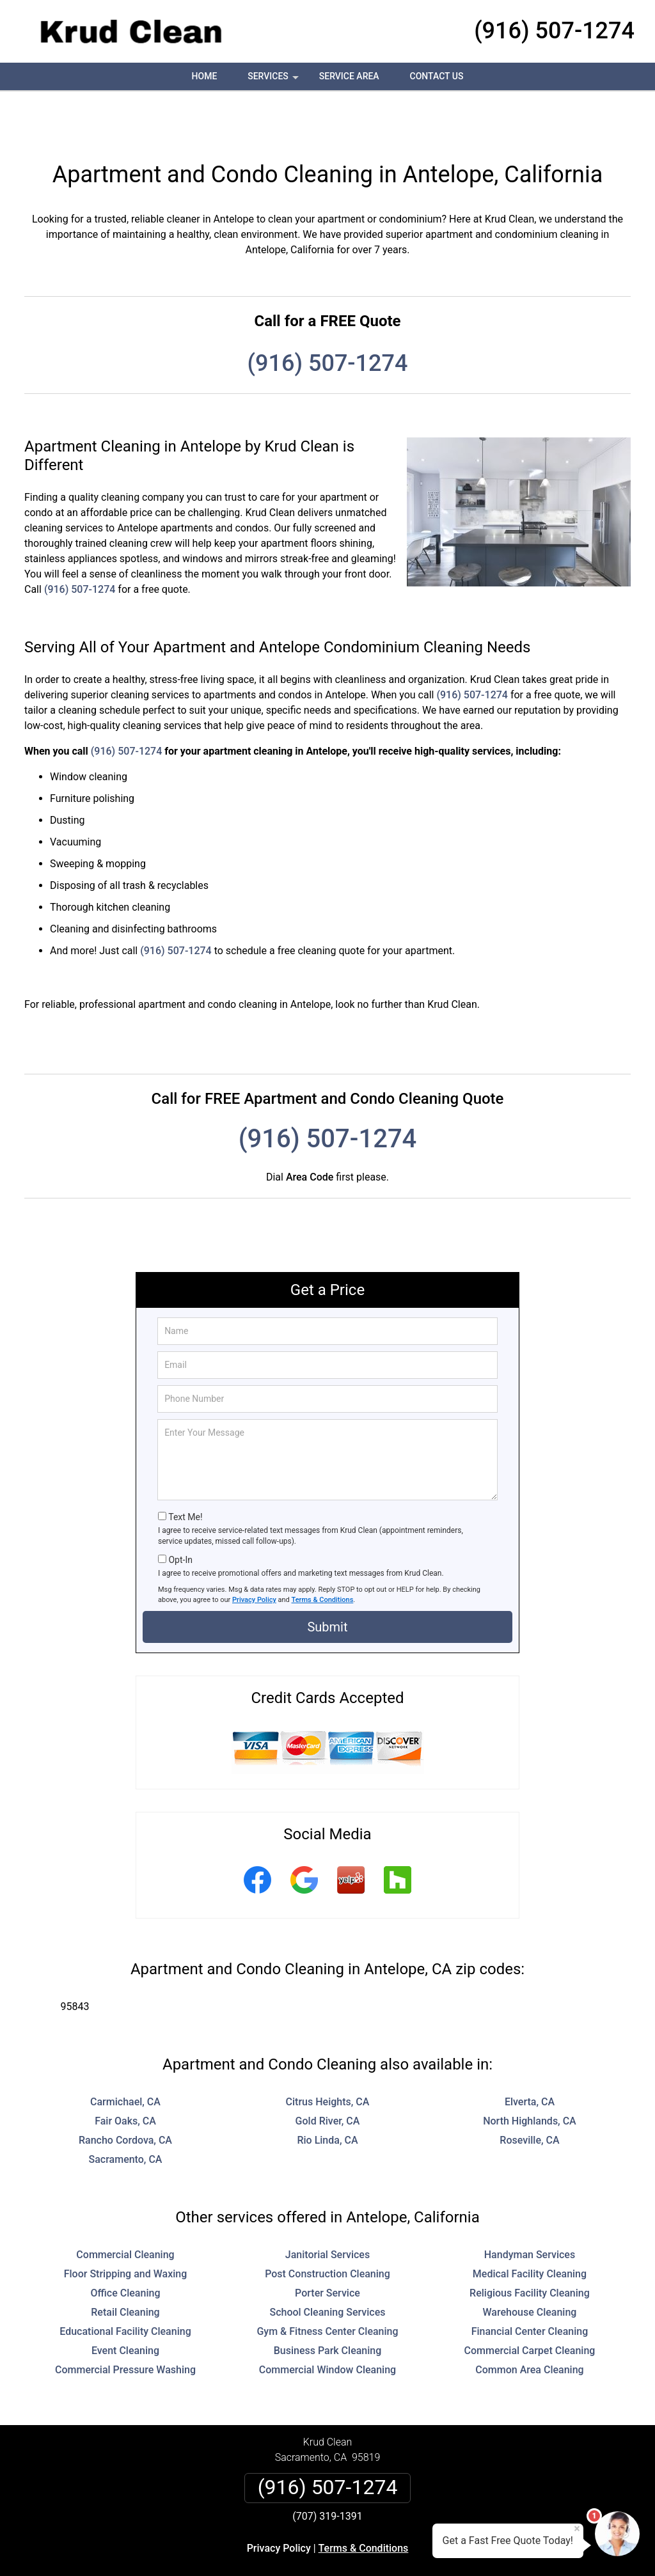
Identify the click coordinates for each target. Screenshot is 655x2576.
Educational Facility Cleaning (125, 2283)
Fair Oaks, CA (125, 2073)
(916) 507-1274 (554, 30)
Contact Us (437, 76)
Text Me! (185, 1469)
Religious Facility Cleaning (530, 2245)
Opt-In (180, 1512)
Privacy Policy (254, 1552)
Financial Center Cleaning (529, 2283)
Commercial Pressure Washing (125, 2322)
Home (204, 76)
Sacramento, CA (125, 2111)
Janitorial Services (327, 2207)
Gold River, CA (328, 2073)
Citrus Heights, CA (328, 2054)
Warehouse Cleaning (530, 2264)
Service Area (349, 76)
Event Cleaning (125, 2303)
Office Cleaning (126, 2245)
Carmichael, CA (125, 2054)
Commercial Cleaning (125, 2207)
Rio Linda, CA (327, 2092)
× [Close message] (577, 2528)
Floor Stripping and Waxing (125, 2226)
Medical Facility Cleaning (530, 2226)
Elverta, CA (530, 2054)
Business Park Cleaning (328, 2303)
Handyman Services (529, 2207)
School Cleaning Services (327, 2264)
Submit (327, 1579)
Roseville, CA (529, 2092)
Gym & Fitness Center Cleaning (327, 2283)
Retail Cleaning (125, 2264)
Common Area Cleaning (529, 2322)
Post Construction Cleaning (327, 2226)
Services (274, 80)
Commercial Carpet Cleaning (530, 2303)
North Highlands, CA (529, 2073)
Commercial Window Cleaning (327, 2322)
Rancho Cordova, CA (125, 2092)
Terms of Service (420, 2548)
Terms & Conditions (323, 1552)
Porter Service (327, 2245)
